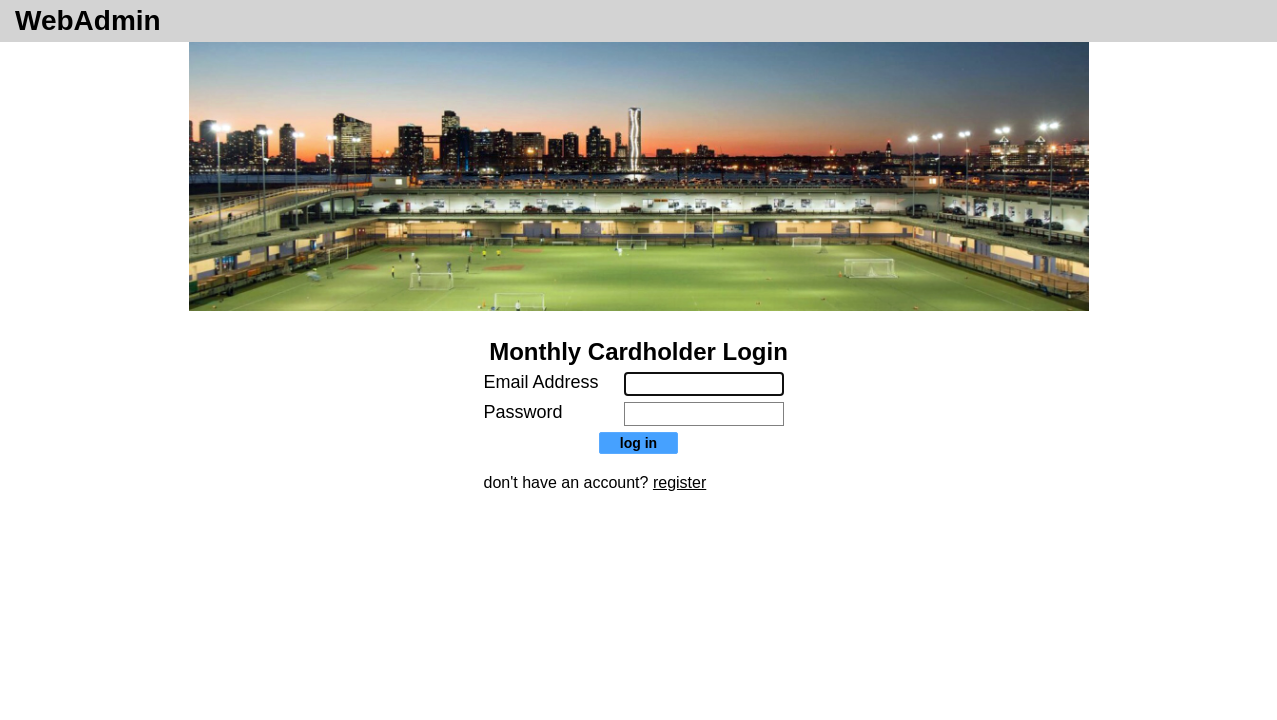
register (679, 482)
